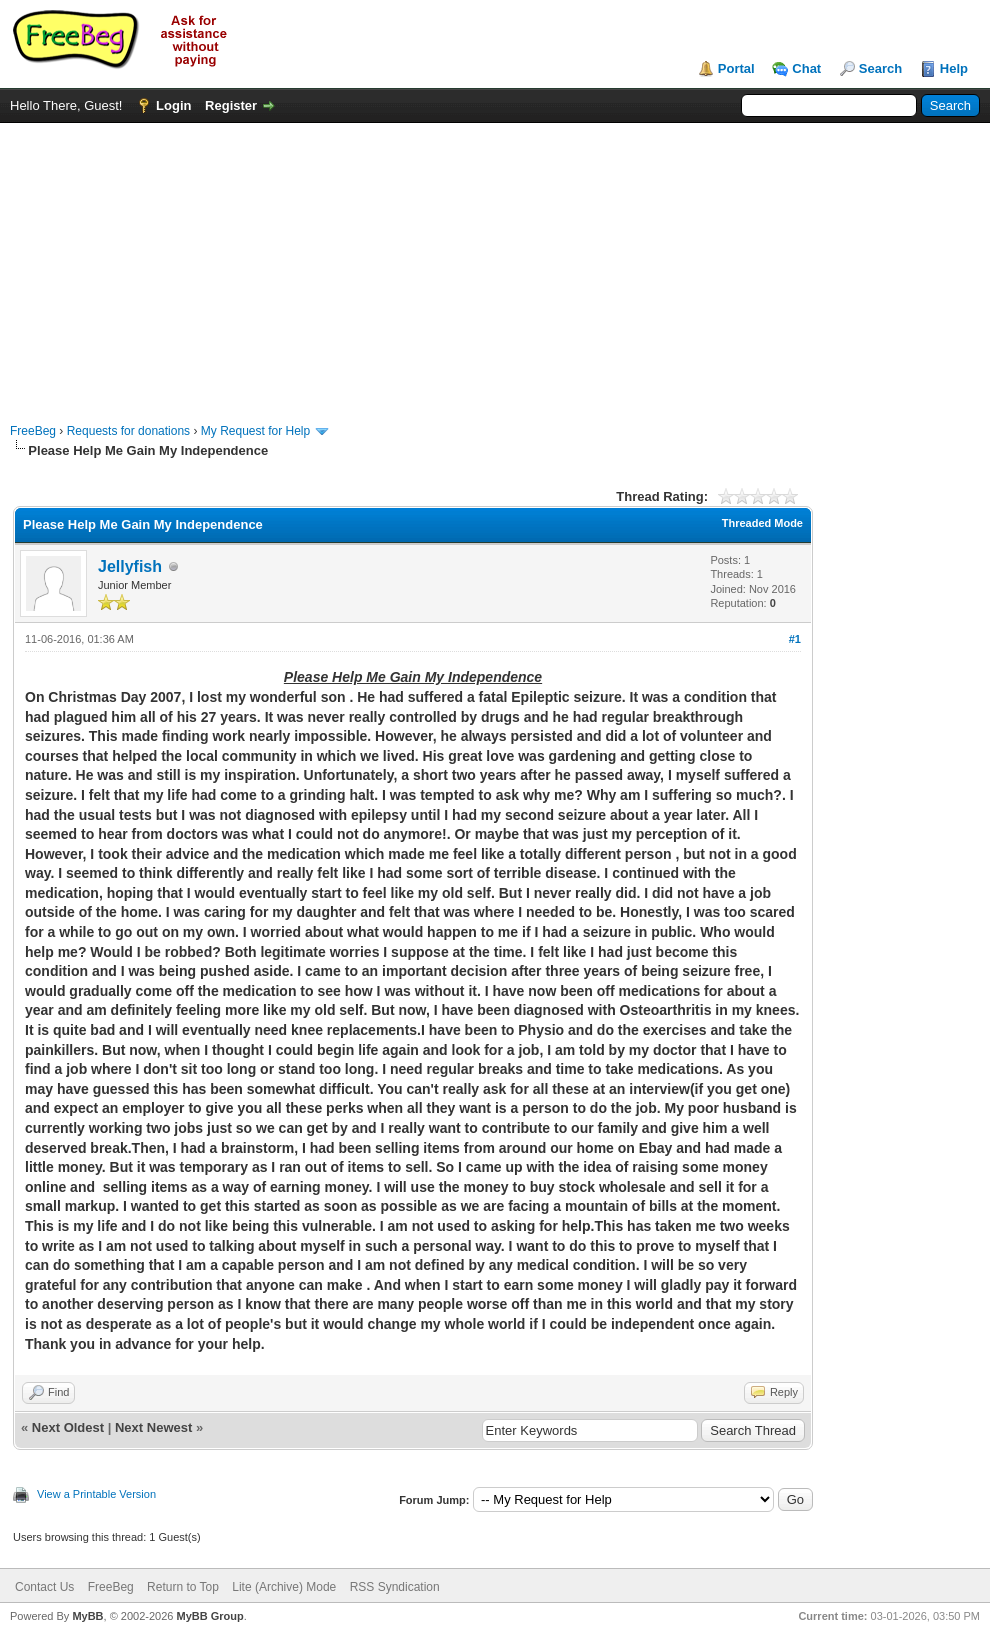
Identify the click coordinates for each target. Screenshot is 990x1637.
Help (954, 68)
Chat (806, 68)
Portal (736, 68)
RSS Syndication (395, 1587)
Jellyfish (130, 566)
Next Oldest (68, 1427)
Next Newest (153, 1427)
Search (880, 68)
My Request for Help (255, 431)
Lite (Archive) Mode (284, 1587)
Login (173, 105)
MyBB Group (209, 1616)
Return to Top (183, 1587)
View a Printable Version (96, 1494)
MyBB (87, 1616)
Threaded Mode (762, 523)
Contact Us (44, 1587)
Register (231, 105)
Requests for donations (128, 431)
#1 (795, 639)
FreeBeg (33, 431)
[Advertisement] (495, 263)
